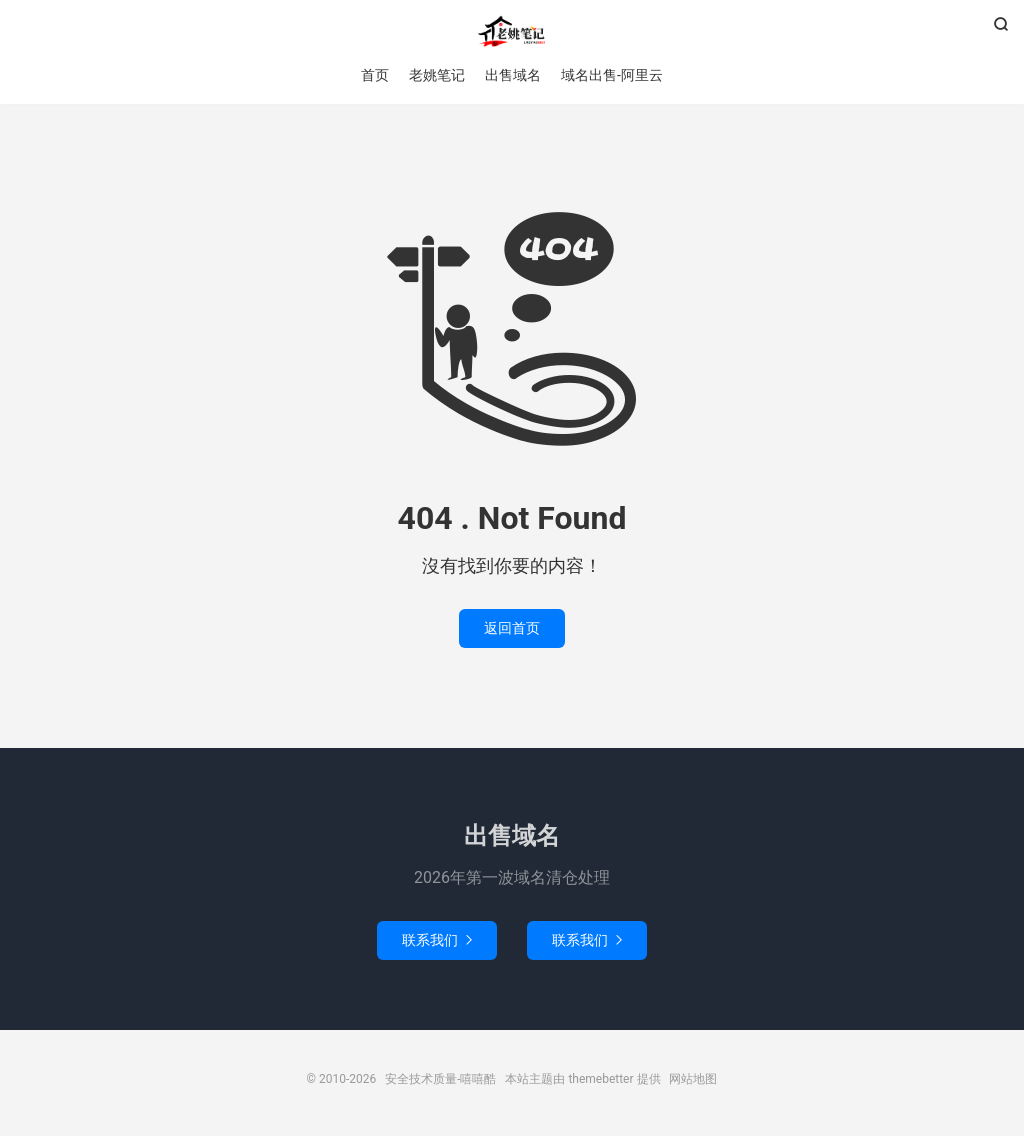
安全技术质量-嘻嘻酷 (512, 31)
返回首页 (512, 628)
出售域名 (513, 75)
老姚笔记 (437, 75)
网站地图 (693, 1079)
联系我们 (437, 940)
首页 (375, 75)
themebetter (600, 1079)
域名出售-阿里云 (612, 75)
